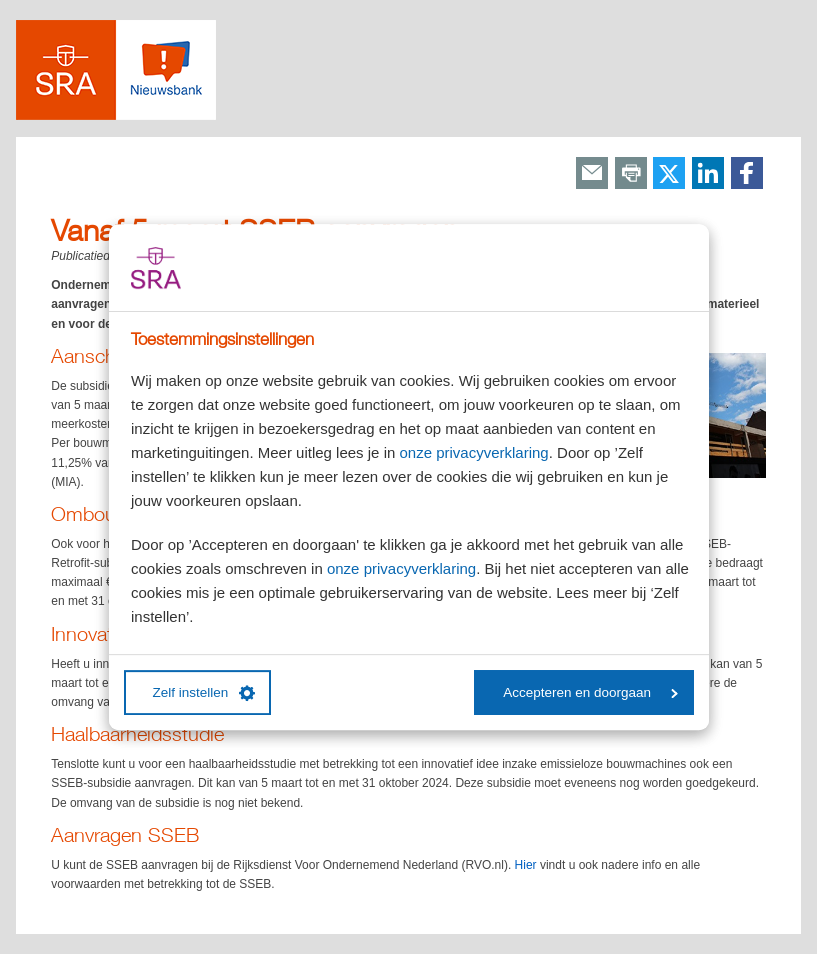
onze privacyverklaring (473, 452)
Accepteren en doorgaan (590, 692)
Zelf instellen (204, 693)
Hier (526, 865)
